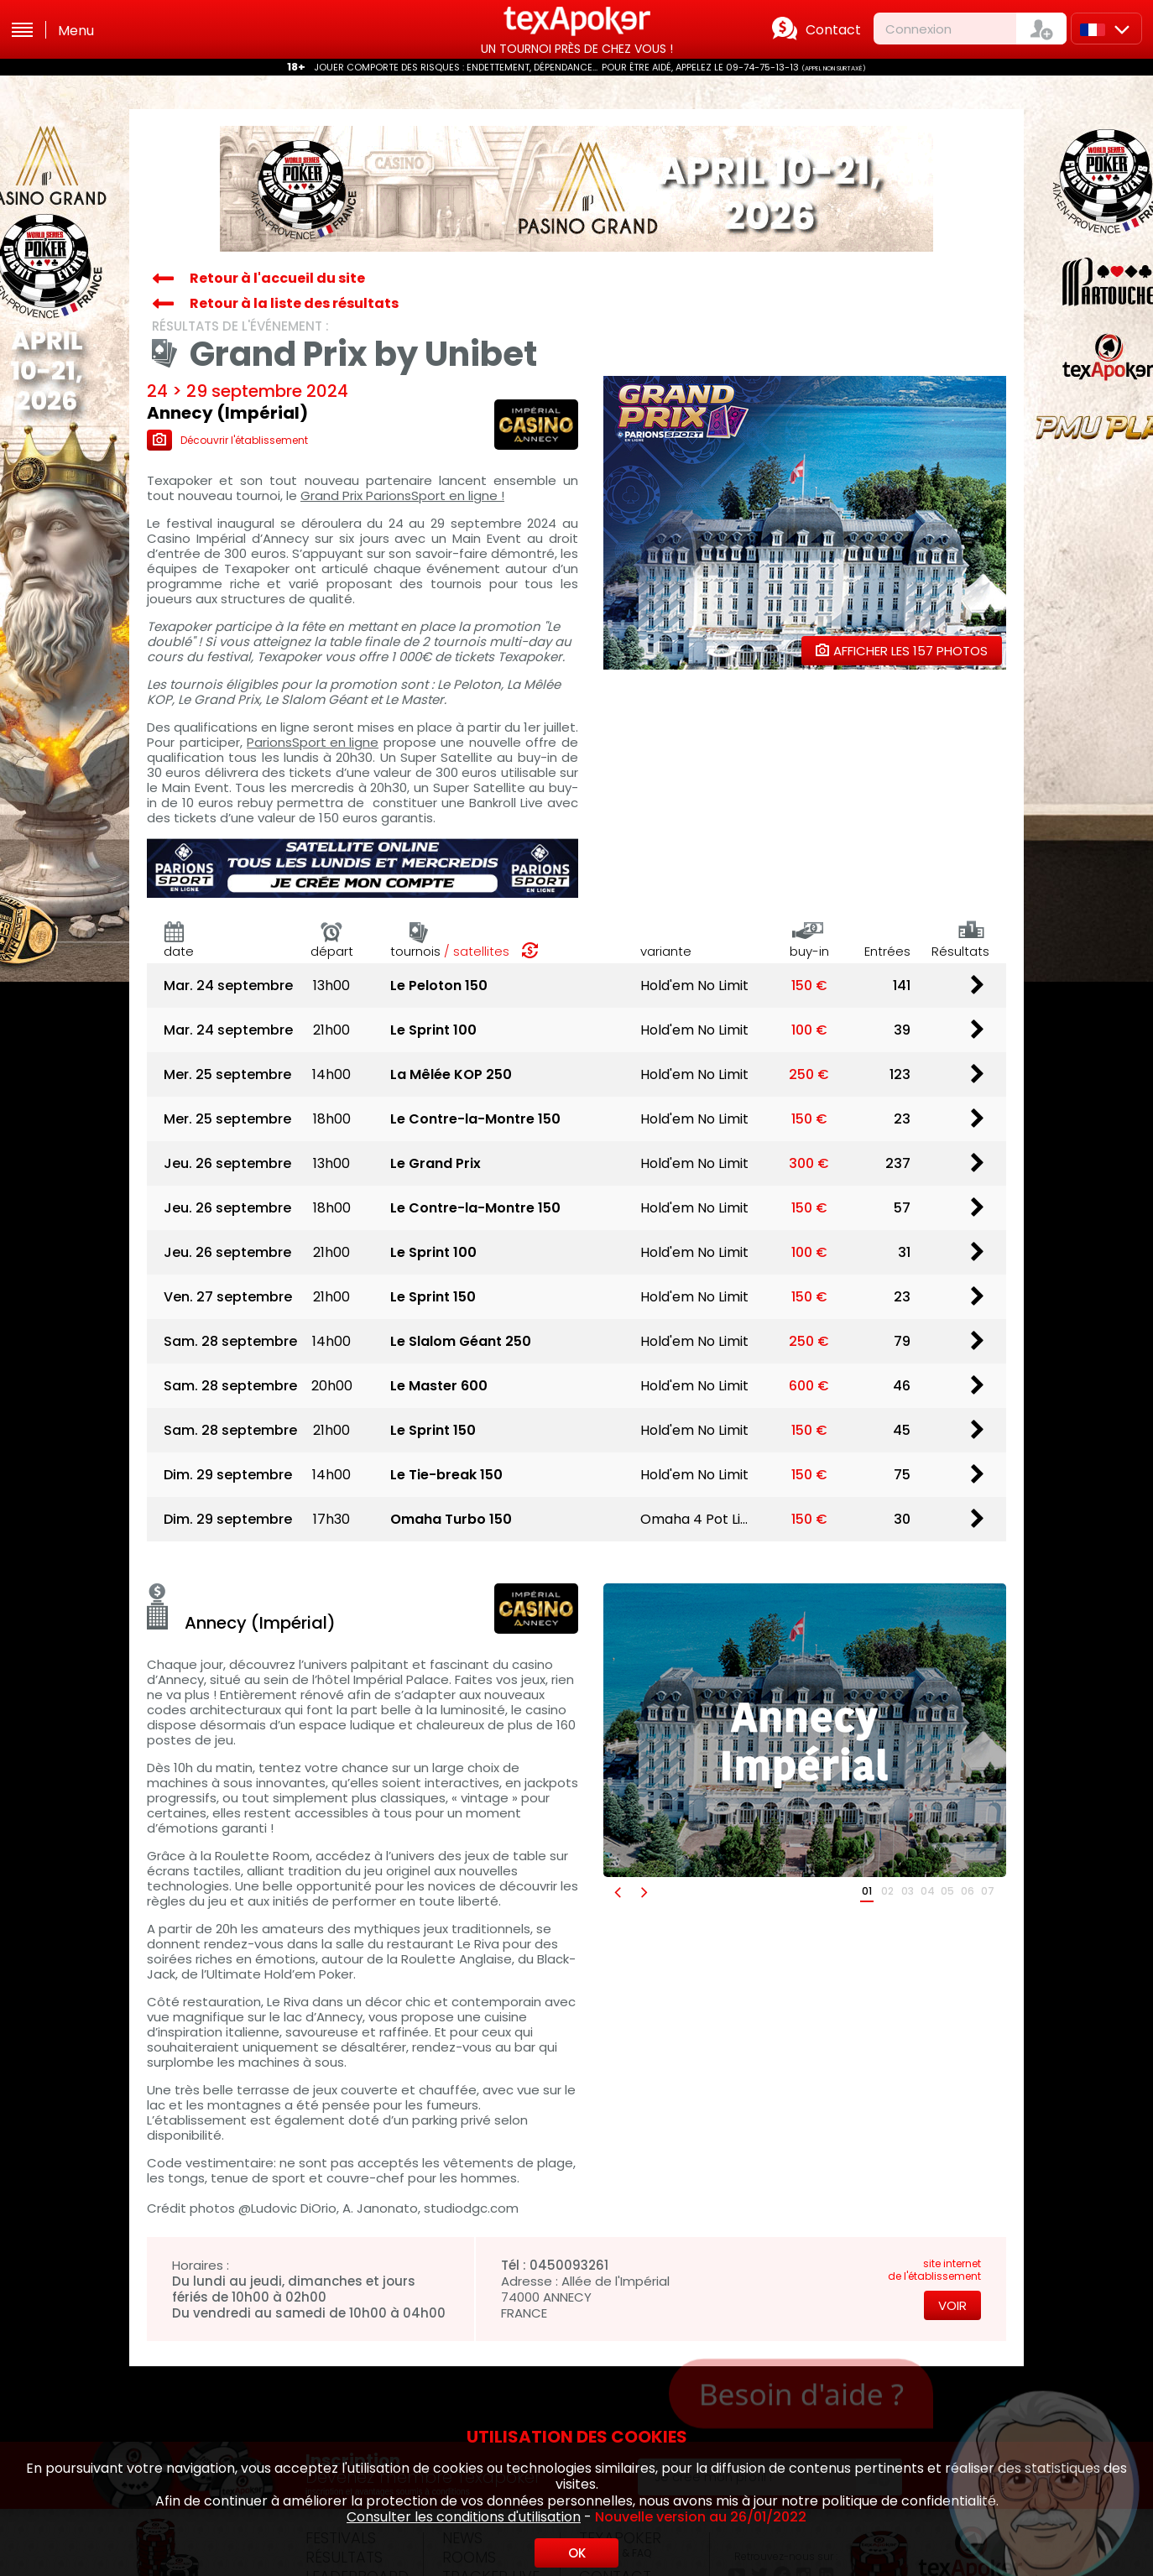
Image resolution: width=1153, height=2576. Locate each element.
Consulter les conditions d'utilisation (464, 2517)
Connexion (918, 29)
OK (577, 2553)
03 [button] (907, 1891)
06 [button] (967, 1891)
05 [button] (947, 1891)
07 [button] (987, 1891)
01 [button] (867, 1891)
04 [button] (928, 1891)
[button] (616, 1891)
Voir (952, 2305)
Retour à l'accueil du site (277, 278)
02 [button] (887, 1891)
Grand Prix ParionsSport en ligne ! (402, 495)
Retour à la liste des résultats (294, 303)
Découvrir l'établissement (227, 440)
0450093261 (569, 2265)
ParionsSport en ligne (312, 742)
